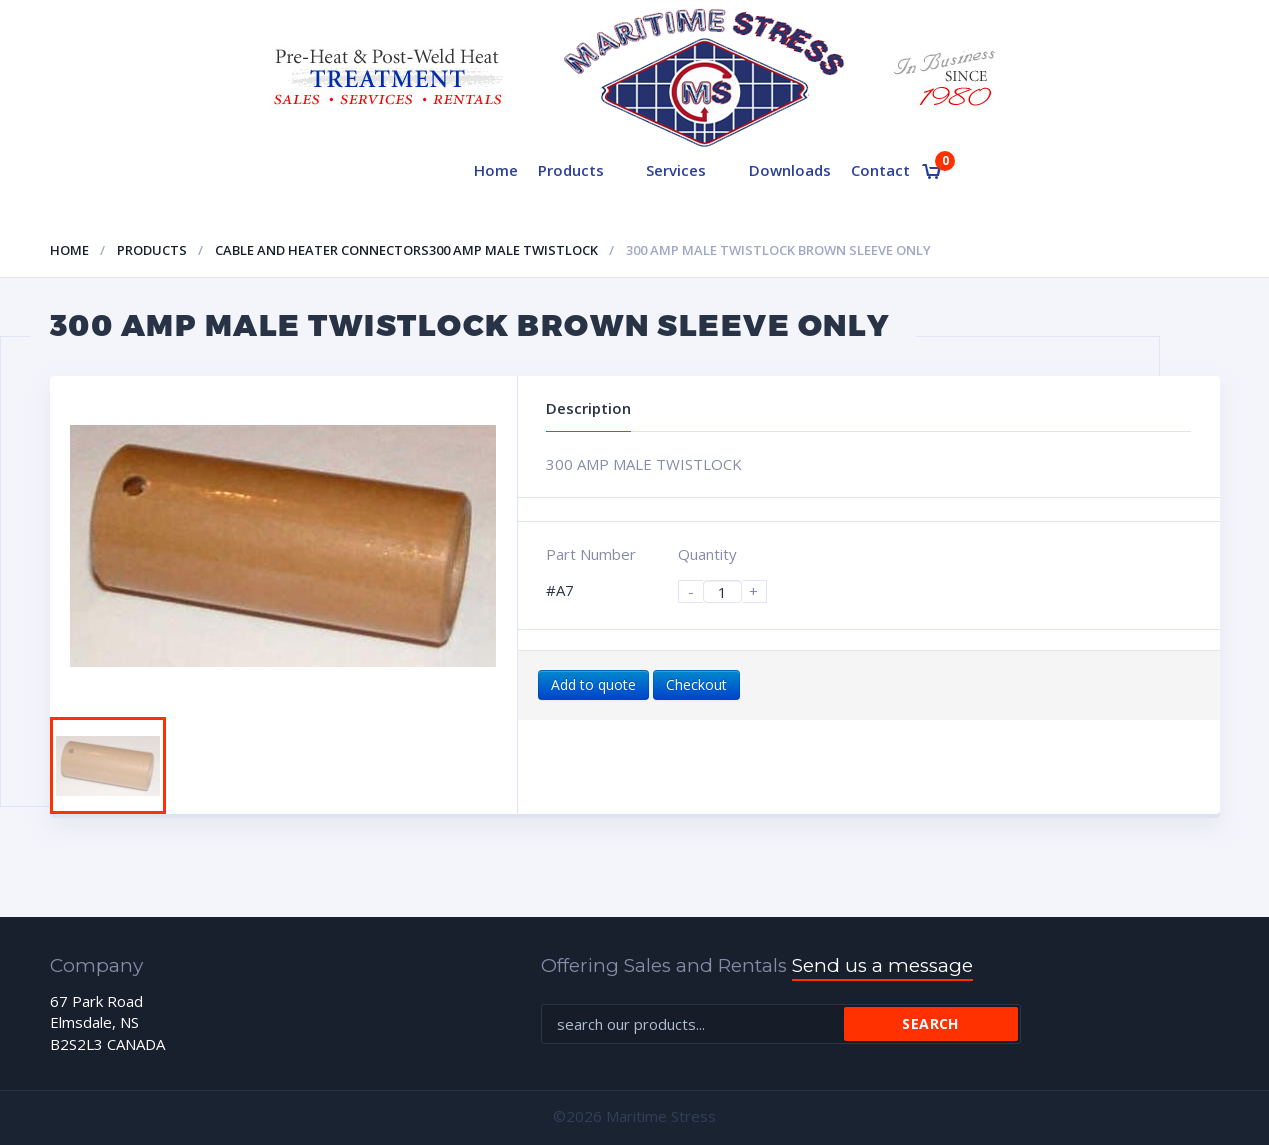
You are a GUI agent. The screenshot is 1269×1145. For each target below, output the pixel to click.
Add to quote (593, 684)
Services (676, 170)
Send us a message (882, 965)
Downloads (790, 170)
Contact (880, 170)
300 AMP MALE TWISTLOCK (513, 250)
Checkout (696, 684)
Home (496, 170)
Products (571, 170)
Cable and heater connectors (322, 250)
